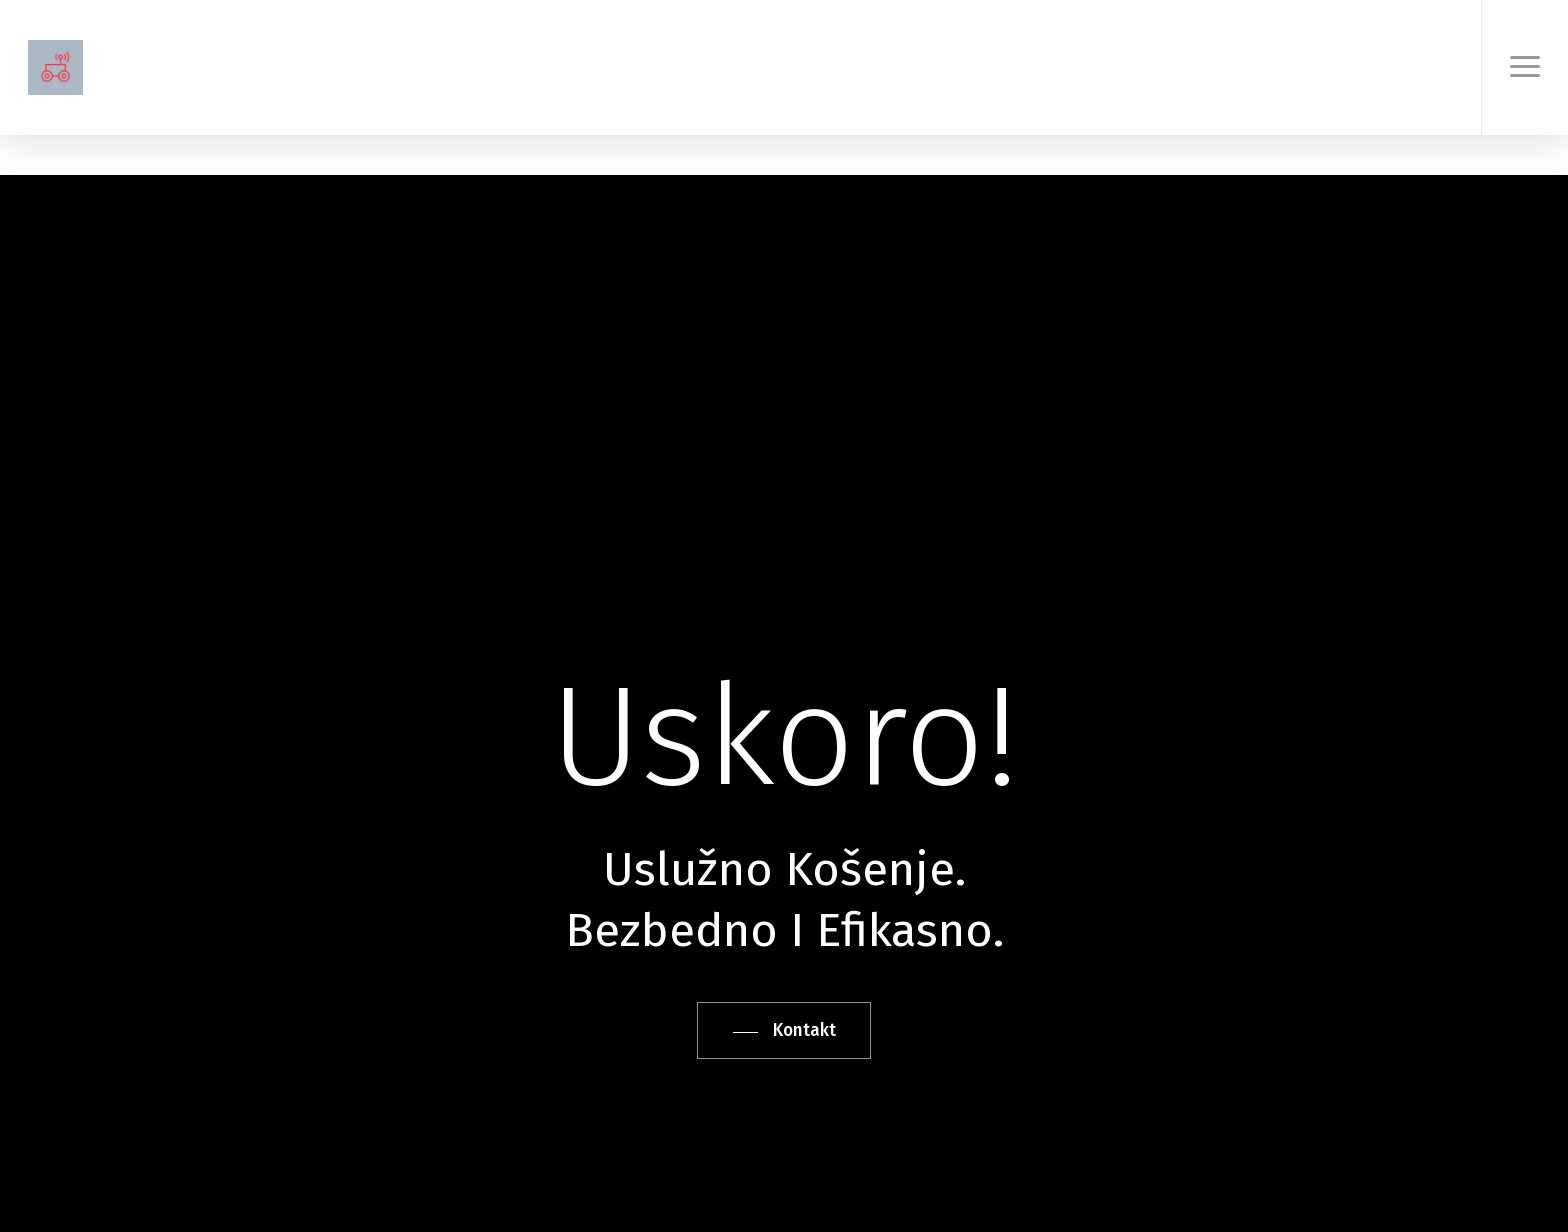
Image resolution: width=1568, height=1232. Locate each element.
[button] (1524, 67)
